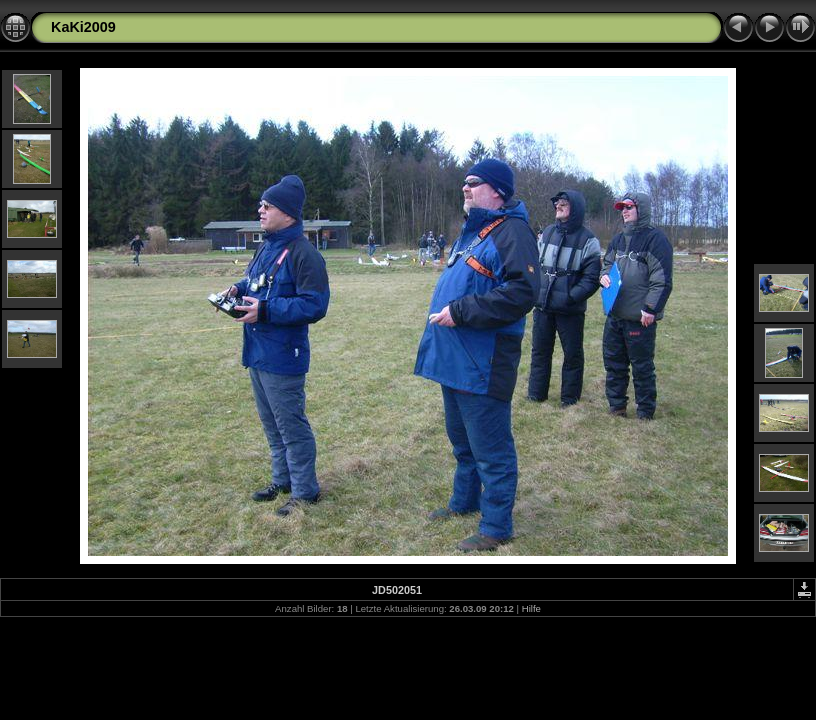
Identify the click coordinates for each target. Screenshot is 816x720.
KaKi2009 (83, 27)
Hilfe (531, 608)
